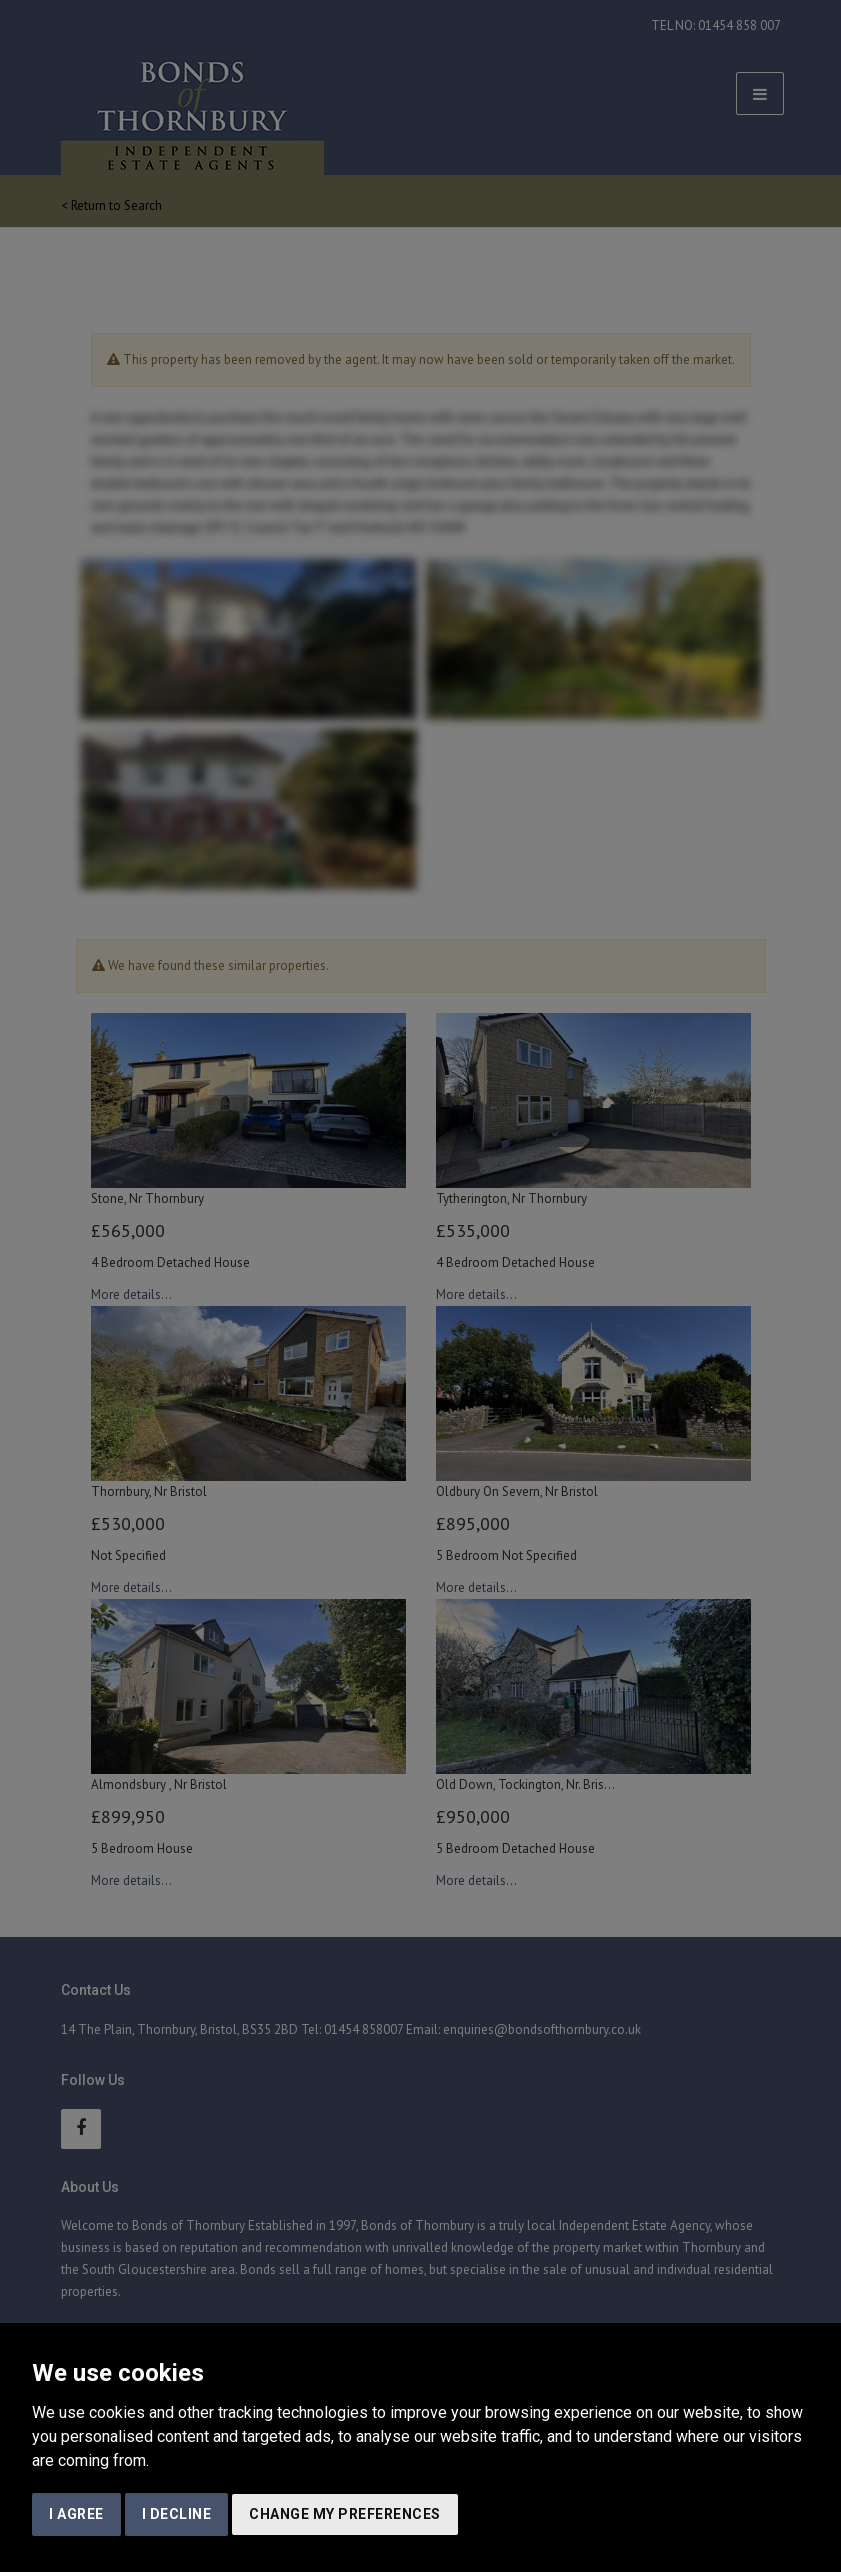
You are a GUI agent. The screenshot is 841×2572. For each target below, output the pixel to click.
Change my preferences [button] (345, 2514)
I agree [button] (76, 2514)
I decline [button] (177, 2514)
